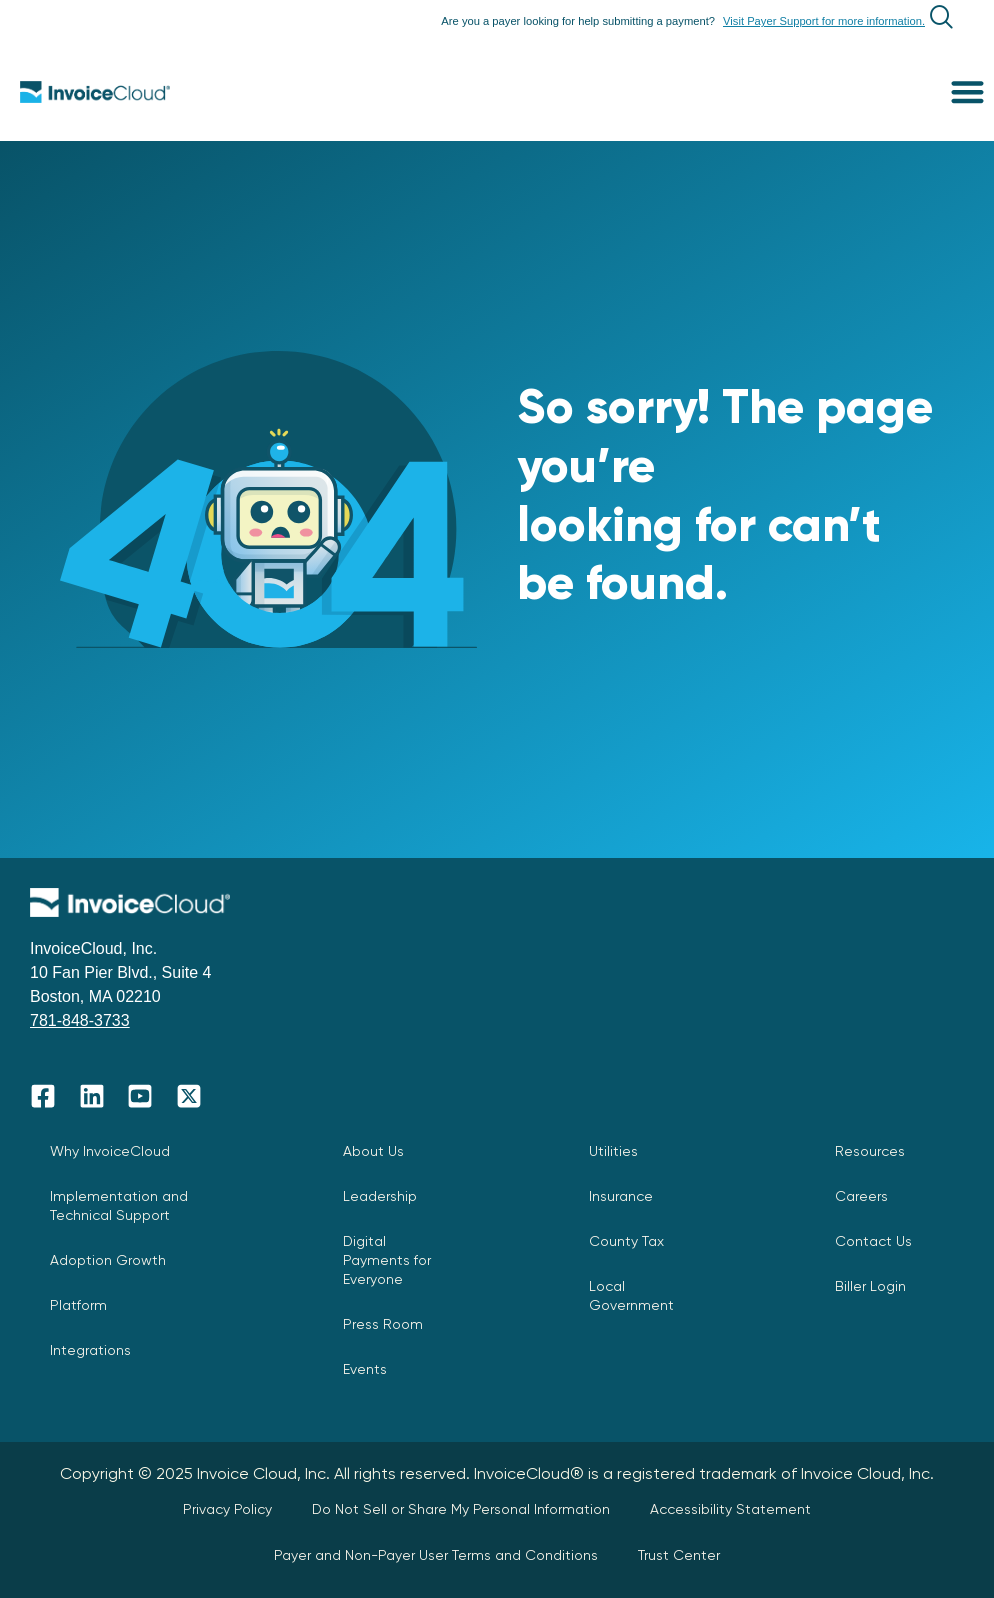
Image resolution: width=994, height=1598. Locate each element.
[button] (968, 91)
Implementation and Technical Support (119, 1205)
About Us (373, 1151)
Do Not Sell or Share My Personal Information (461, 1509)
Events (365, 1369)
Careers (861, 1196)
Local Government (631, 1295)
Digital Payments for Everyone (387, 1260)
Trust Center (679, 1555)
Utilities (613, 1151)
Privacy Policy (227, 1509)
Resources (870, 1151)
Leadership (380, 1196)
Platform (78, 1305)
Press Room (383, 1324)
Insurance (621, 1196)
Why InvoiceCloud (110, 1151)
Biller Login (870, 1286)
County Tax (626, 1241)
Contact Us (873, 1241)
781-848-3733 (80, 1020)
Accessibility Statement (730, 1509)
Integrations (90, 1350)
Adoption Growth (108, 1260)
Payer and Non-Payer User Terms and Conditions (436, 1555)
